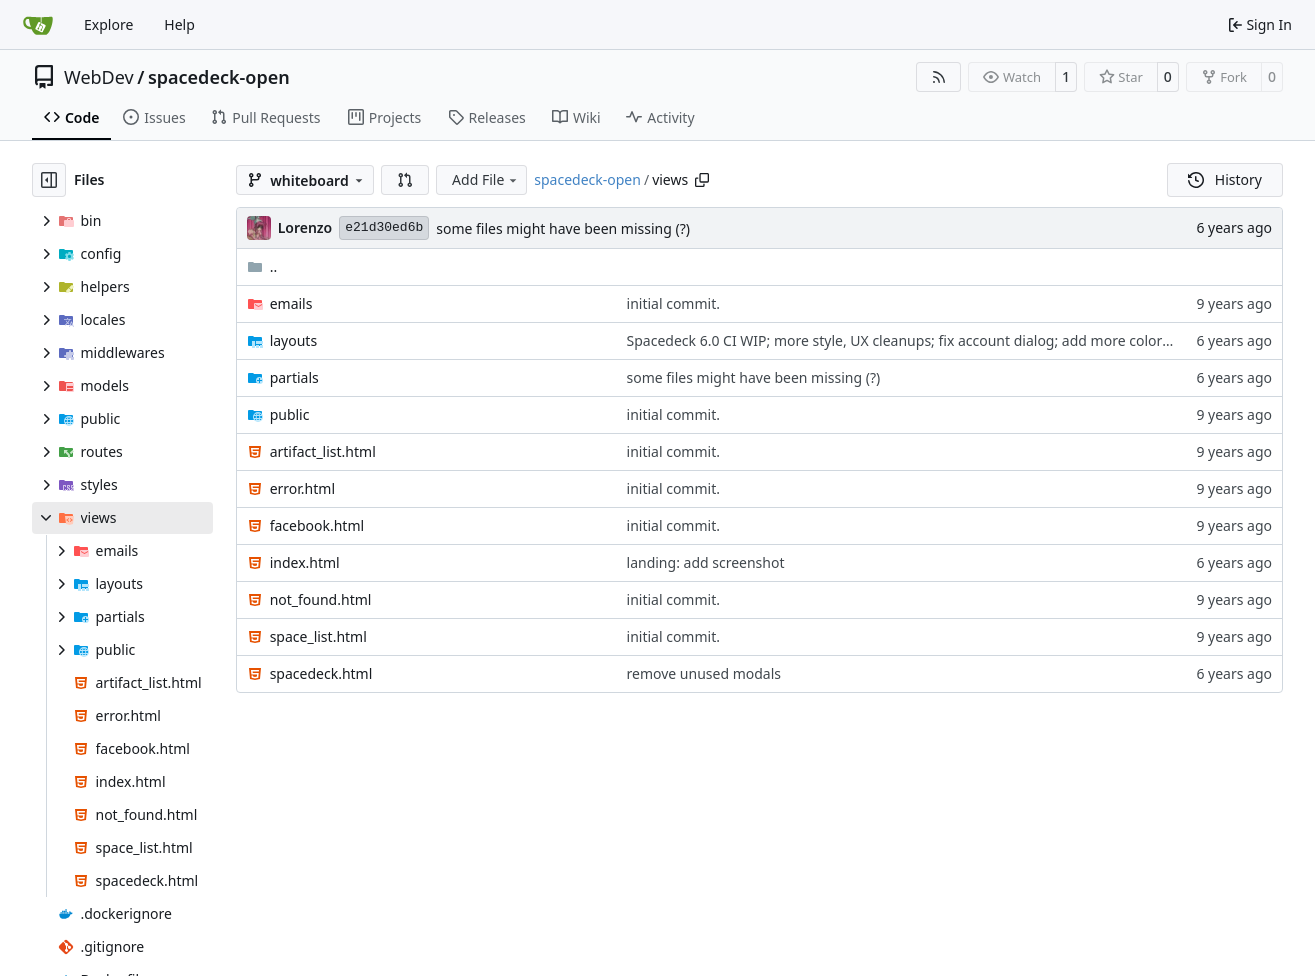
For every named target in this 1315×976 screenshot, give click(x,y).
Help (179, 24)
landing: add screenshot (706, 562)
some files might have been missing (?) (563, 228)
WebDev (99, 77)
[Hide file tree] (49, 180)
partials (294, 377)
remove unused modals (704, 673)
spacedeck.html (321, 673)
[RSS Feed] (939, 77)
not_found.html (321, 599)
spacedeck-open (219, 77)
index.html (305, 562)
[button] (405, 180)
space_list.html (318, 636)
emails (291, 303)
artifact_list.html (323, 451)
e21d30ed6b (384, 227)
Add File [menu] (486, 179)
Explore (108, 24)
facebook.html (317, 525)
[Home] (38, 25)
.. (262, 266)
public (290, 414)
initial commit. (673, 303)
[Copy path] (702, 180)
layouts (294, 340)
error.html (302, 488)
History (1225, 179)
